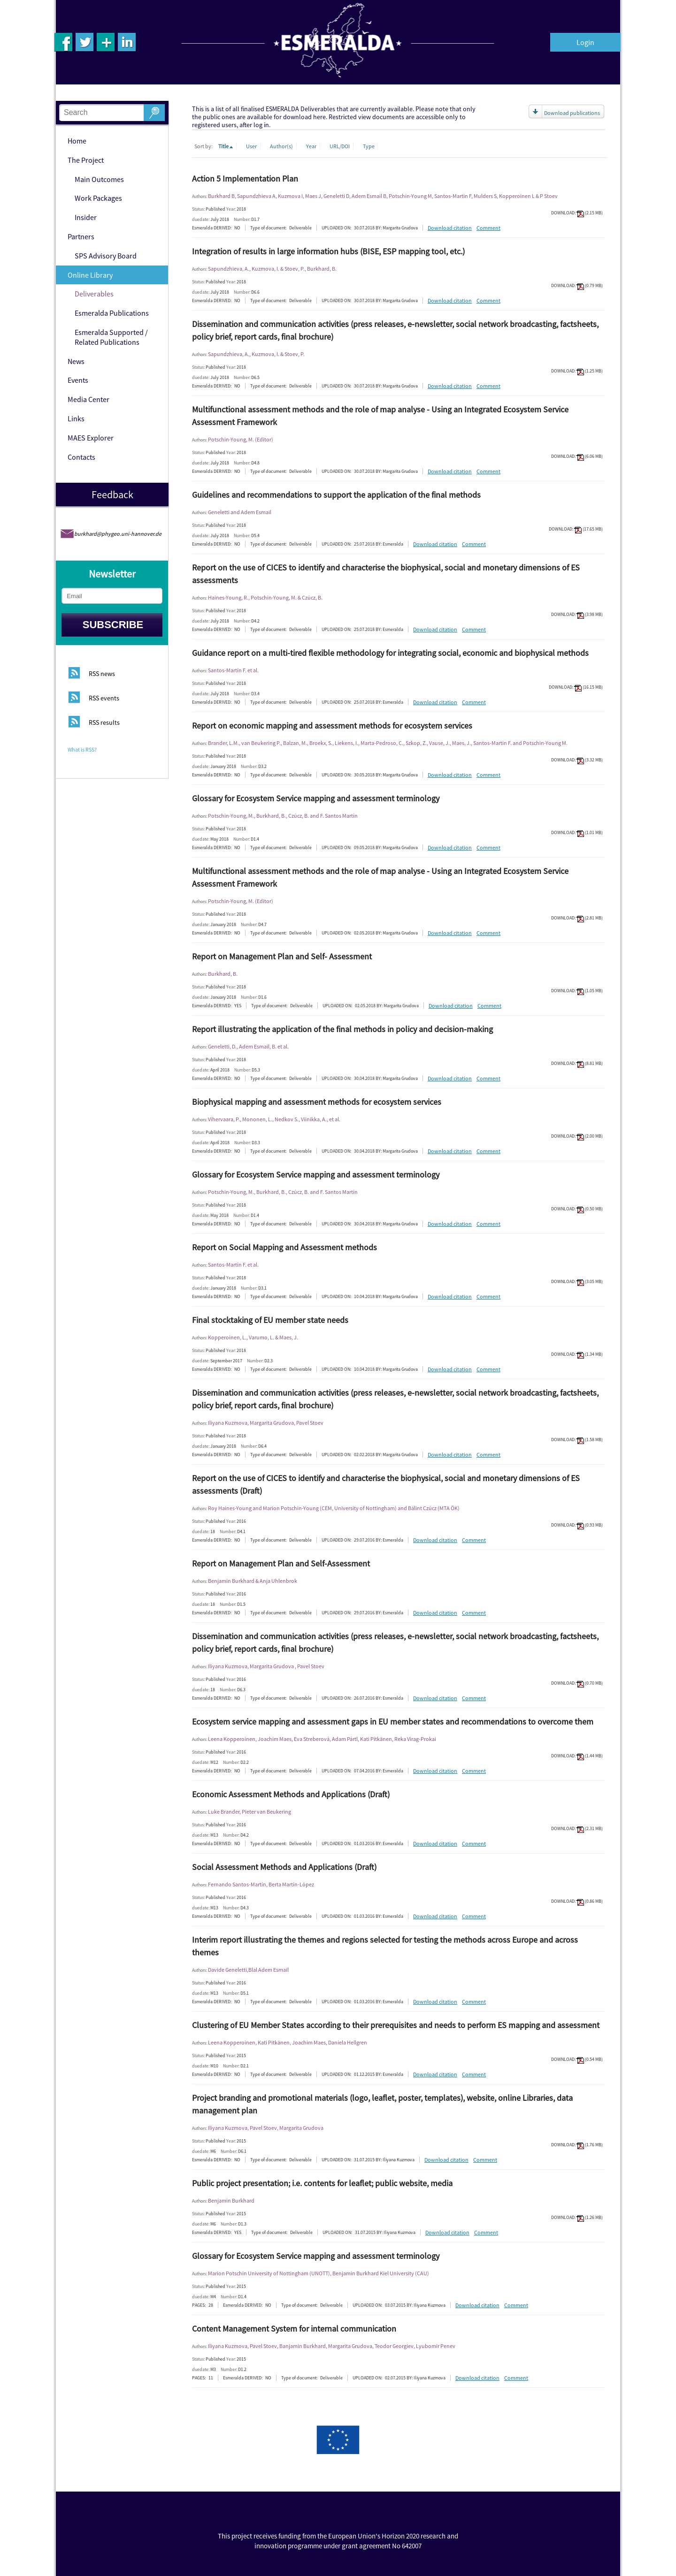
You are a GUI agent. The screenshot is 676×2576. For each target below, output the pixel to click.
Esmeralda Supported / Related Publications (111, 337)
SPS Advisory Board (106, 255)
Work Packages (98, 198)
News (76, 361)
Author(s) (282, 146)
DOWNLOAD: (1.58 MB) (577, 1439)
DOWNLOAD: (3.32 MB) (577, 760)
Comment (488, 227)
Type (369, 146)
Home (77, 140)
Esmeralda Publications (112, 313)
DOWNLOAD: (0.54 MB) (577, 2059)
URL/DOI (340, 146)
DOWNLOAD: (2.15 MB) (577, 213)
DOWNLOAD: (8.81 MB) (577, 1063)
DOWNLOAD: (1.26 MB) (577, 2217)
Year (311, 146)
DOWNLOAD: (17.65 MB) (576, 529)
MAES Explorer (91, 437)
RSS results (104, 723)
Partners (81, 236)
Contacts (81, 457)
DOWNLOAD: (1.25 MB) (577, 371)
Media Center (88, 399)
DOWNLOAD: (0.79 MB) (577, 285)
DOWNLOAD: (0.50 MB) (577, 1209)
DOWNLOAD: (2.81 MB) (577, 918)
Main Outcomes (99, 179)
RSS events (104, 698)
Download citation (450, 227)
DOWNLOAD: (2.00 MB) (577, 1136)
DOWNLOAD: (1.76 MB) (577, 2145)
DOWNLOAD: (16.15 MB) (576, 687)
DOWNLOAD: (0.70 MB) (577, 1683)
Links (76, 418)
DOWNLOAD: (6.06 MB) (577, 456)
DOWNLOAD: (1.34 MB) (577, 1354)
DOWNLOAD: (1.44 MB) (577, 1756)
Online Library (90, 275)
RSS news (102, 674)
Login (585, 42)
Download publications (572, 112)
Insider (86, 217)
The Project (86, 160)
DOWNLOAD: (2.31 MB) (577, 1828)
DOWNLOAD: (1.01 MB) (577, 832)
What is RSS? (82, 749)
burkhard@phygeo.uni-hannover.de (117, 533)
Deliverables (94, 293)
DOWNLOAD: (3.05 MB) (577, 1281)
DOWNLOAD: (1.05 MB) (577, 991)
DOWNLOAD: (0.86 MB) (577, 1901)
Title (226, 146)
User (252, 146)
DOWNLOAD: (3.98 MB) (577, 614)
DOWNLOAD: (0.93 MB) (577, 1525)
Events (78, 380)
